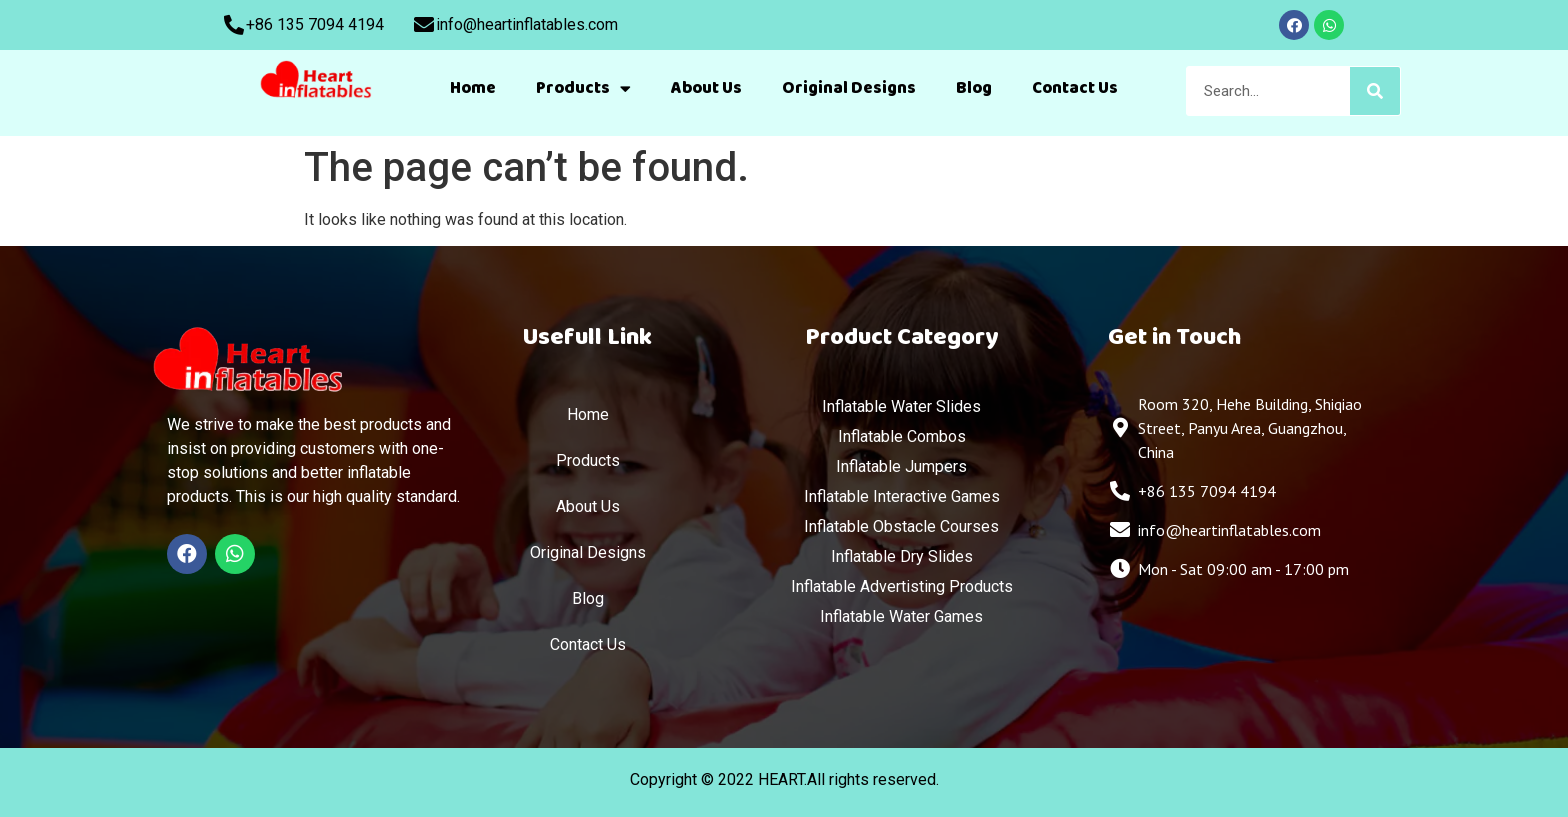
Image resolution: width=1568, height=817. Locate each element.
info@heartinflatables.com (527, 24)
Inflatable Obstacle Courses (901, 526)
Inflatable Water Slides (901, 406)
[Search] (1375, 91)
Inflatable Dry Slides (902, 556)
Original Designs (849, 88)
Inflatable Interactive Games (902, 496)
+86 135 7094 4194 (315, 24)
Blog (974, 88)
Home (473, 88)
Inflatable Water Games (901, 616)
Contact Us (1075, 88)
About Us (706, 88)
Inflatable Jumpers (901, 466)
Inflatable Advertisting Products (902, 586)
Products (583, 88)
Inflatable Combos (902, 436)
